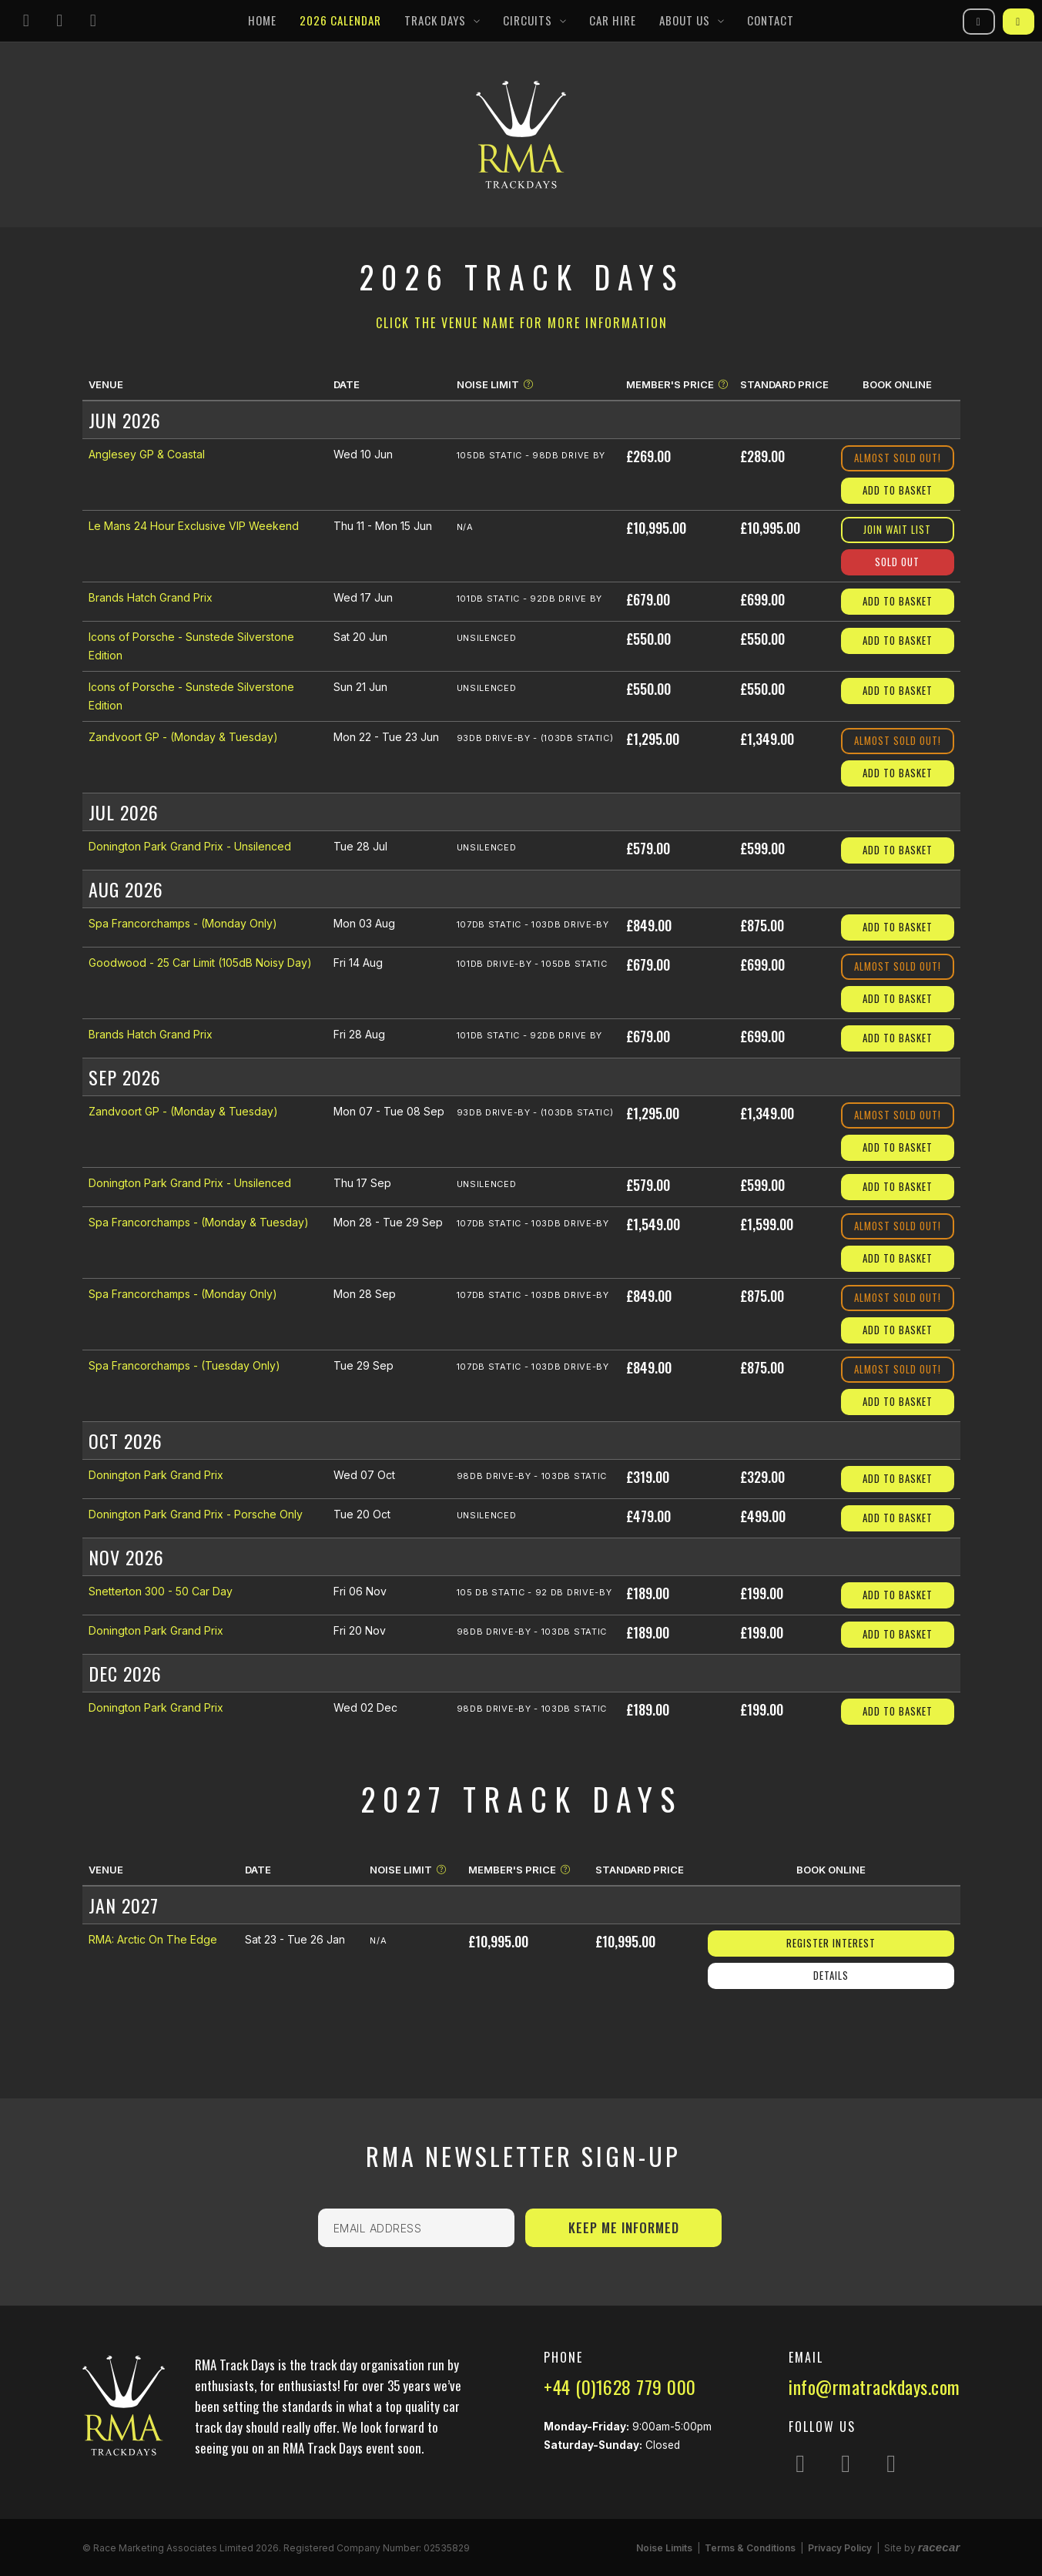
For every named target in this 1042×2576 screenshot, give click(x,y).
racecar (939, 2547)
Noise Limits (664, 2548)
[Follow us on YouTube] (93, 21)
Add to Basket (898, 490)
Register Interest (831, 1942)
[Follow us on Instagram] (26, 21)
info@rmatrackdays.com (874, 2386)
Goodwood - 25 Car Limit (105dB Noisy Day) (200, 962)
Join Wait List (897, 529)
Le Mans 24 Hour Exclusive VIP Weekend (194, 525)
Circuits (527, 20)
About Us (684, 20)
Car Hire (612, 20)
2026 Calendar (340, 20)
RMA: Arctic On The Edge (153, 1939)
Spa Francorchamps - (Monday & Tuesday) (199, 1222)
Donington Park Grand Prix (156, 1474)
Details (831, 1975)
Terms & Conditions (750, 2548)
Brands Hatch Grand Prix (151, 597)
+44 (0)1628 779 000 (620, 2386)
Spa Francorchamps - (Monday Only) (183, 923)
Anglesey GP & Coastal (147, 454)
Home (262, 20)
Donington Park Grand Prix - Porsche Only (196, 1514)
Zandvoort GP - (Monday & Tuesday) (183, 736)
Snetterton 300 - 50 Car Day (161, 1591)
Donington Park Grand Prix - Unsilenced (190, 846)
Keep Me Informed (623, 2227)
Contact (770, 20)
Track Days (435, 20)
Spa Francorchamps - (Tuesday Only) (184, 1365)
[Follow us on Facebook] (60, 21)
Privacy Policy (840, 2548)
